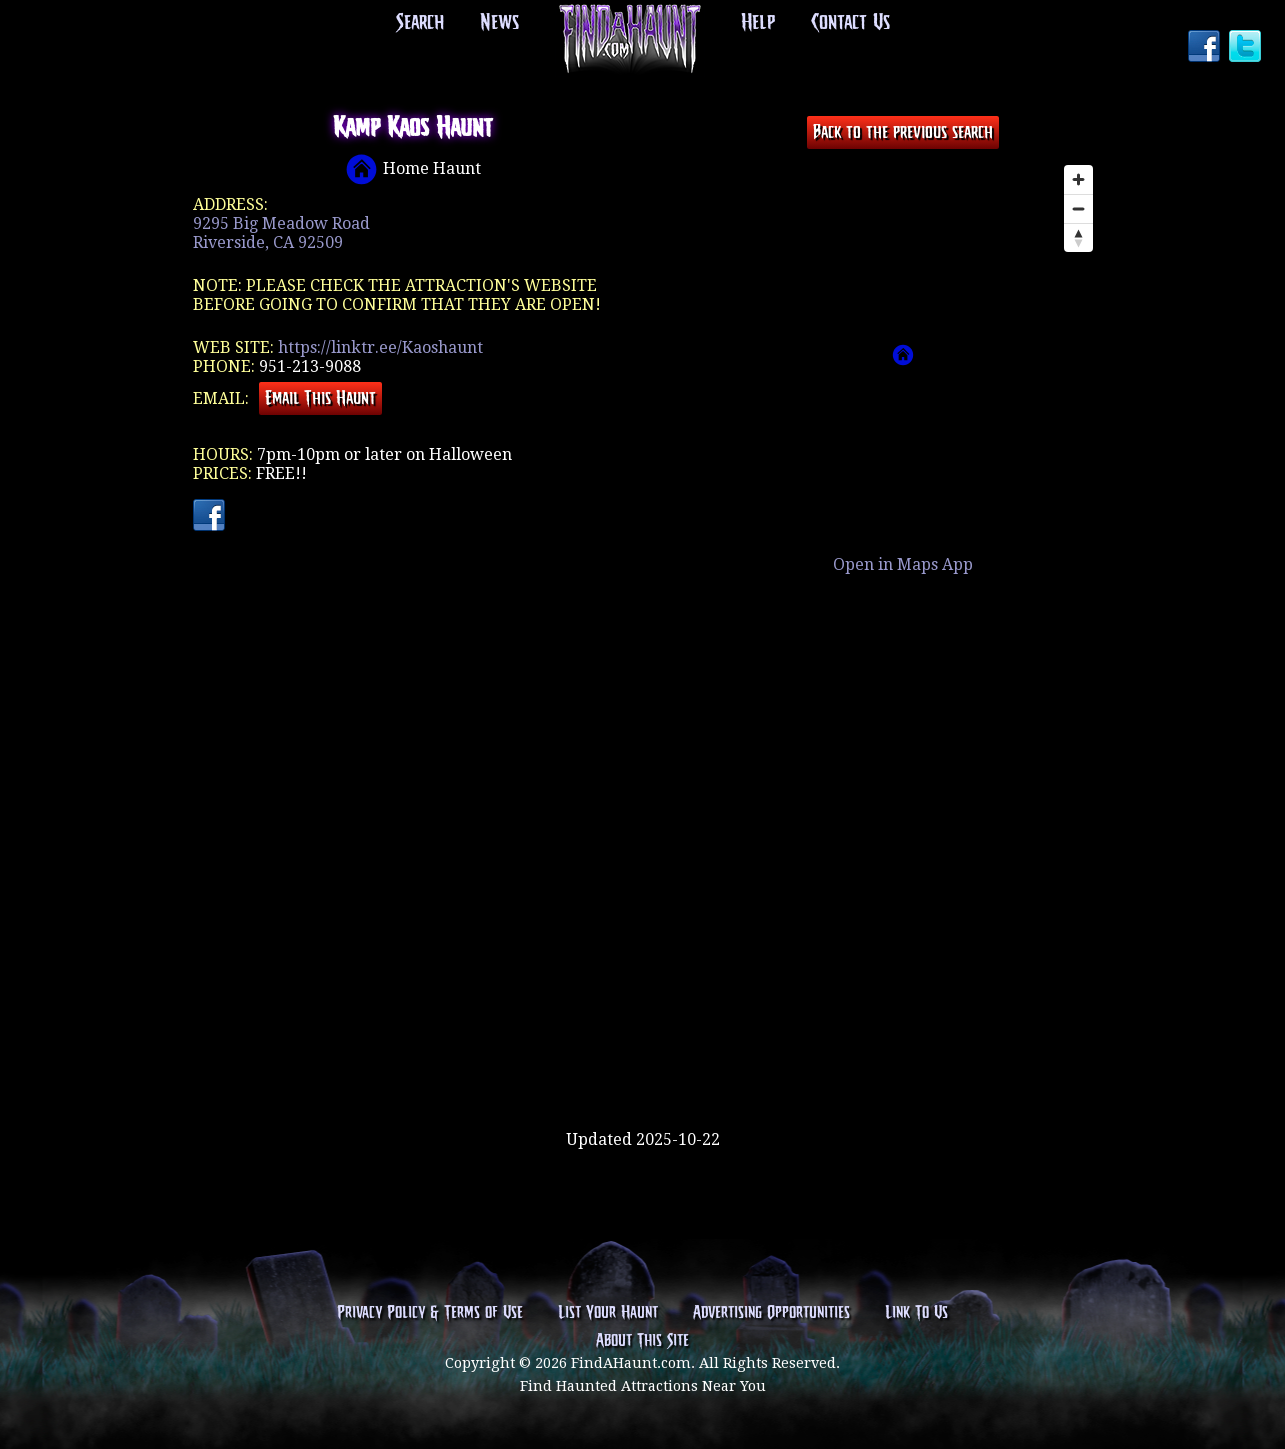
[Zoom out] (1078, 208)
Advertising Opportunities (771, 1313)
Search (420, 23)
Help (758, 23)
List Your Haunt (608, 1313)
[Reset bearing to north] (1078, 237)
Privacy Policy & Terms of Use (430, 1313)
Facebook (1206, 48)
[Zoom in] (1078, 179)
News (499, 23)
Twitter (1247, 48)
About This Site (642, 1341)
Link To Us (916, 1313)
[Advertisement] (643, 1065)
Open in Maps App (903, 564)
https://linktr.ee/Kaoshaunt (380, 347)
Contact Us (850, 23)
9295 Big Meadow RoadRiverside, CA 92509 (281, 233)
